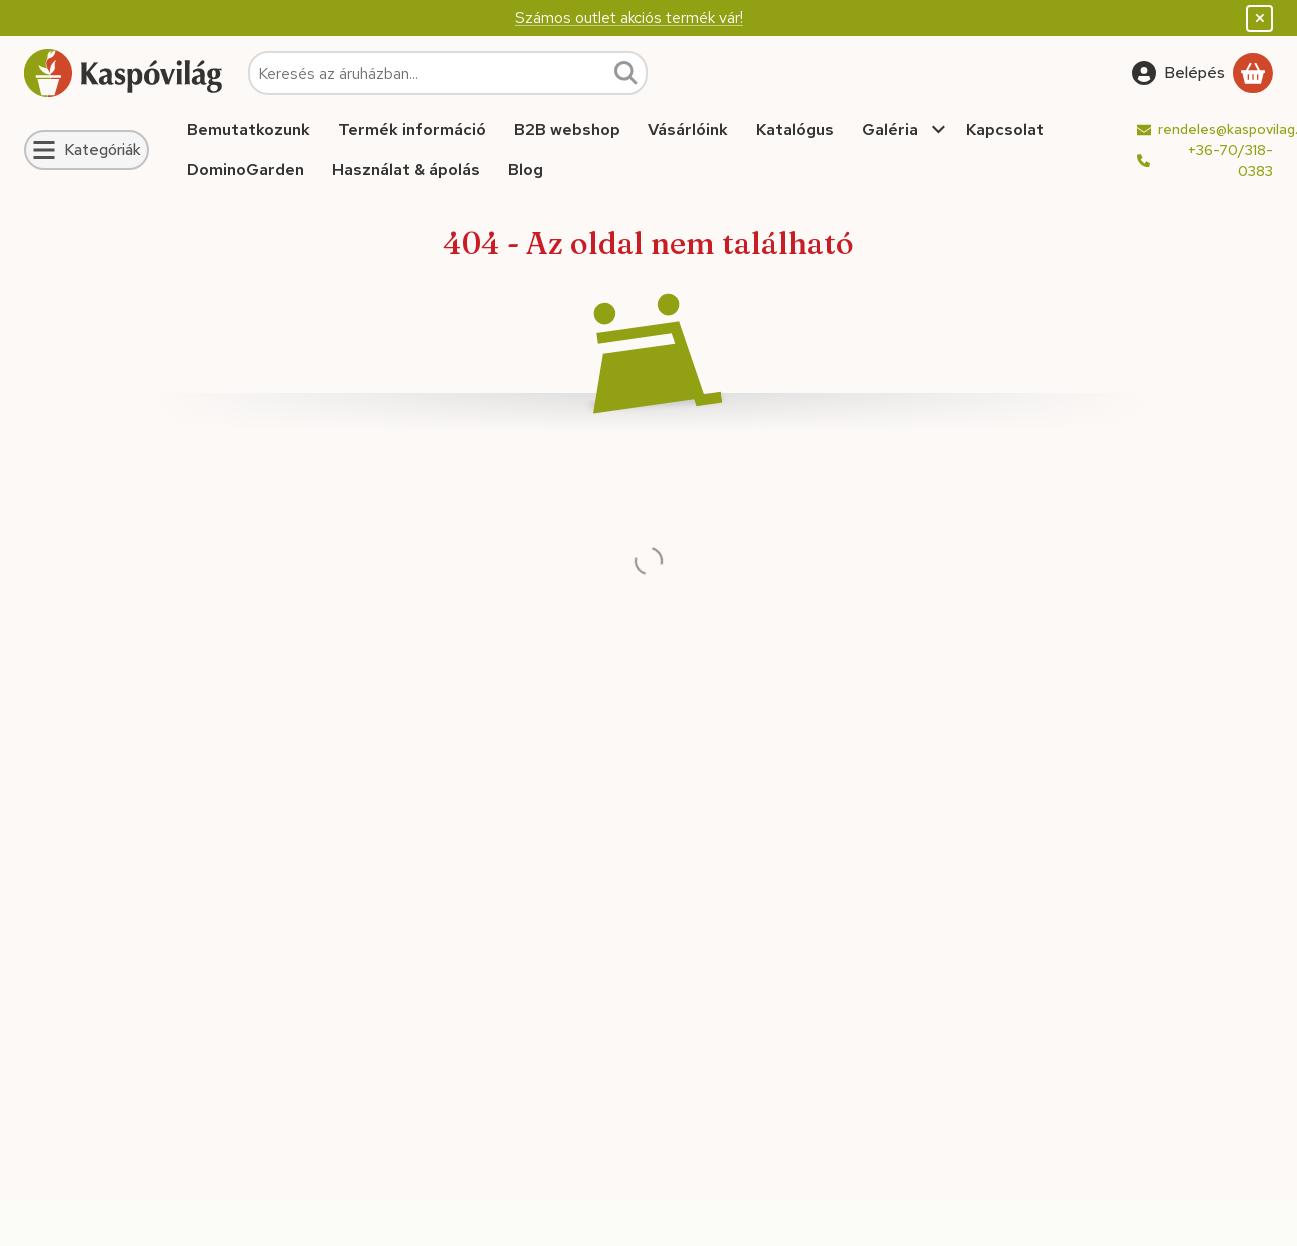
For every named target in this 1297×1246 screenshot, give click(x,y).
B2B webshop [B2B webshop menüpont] (567, 129)
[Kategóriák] (86, 150)
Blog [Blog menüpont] (525, 169)
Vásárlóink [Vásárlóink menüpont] (688, 129)
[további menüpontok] (939, 130)
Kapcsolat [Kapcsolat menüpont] (1005, 129)
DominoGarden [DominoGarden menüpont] (245, 169)
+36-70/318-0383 (1230, 160)
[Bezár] (1259, 18)
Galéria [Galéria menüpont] (890, 129)
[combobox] (448, 73)
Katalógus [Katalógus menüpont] (795, 129)
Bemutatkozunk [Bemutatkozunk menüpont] (248, 129)
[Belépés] (1178, 73)
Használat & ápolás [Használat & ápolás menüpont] (406, 169)
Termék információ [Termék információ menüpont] (412, 129)
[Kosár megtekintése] (1253, 73)
